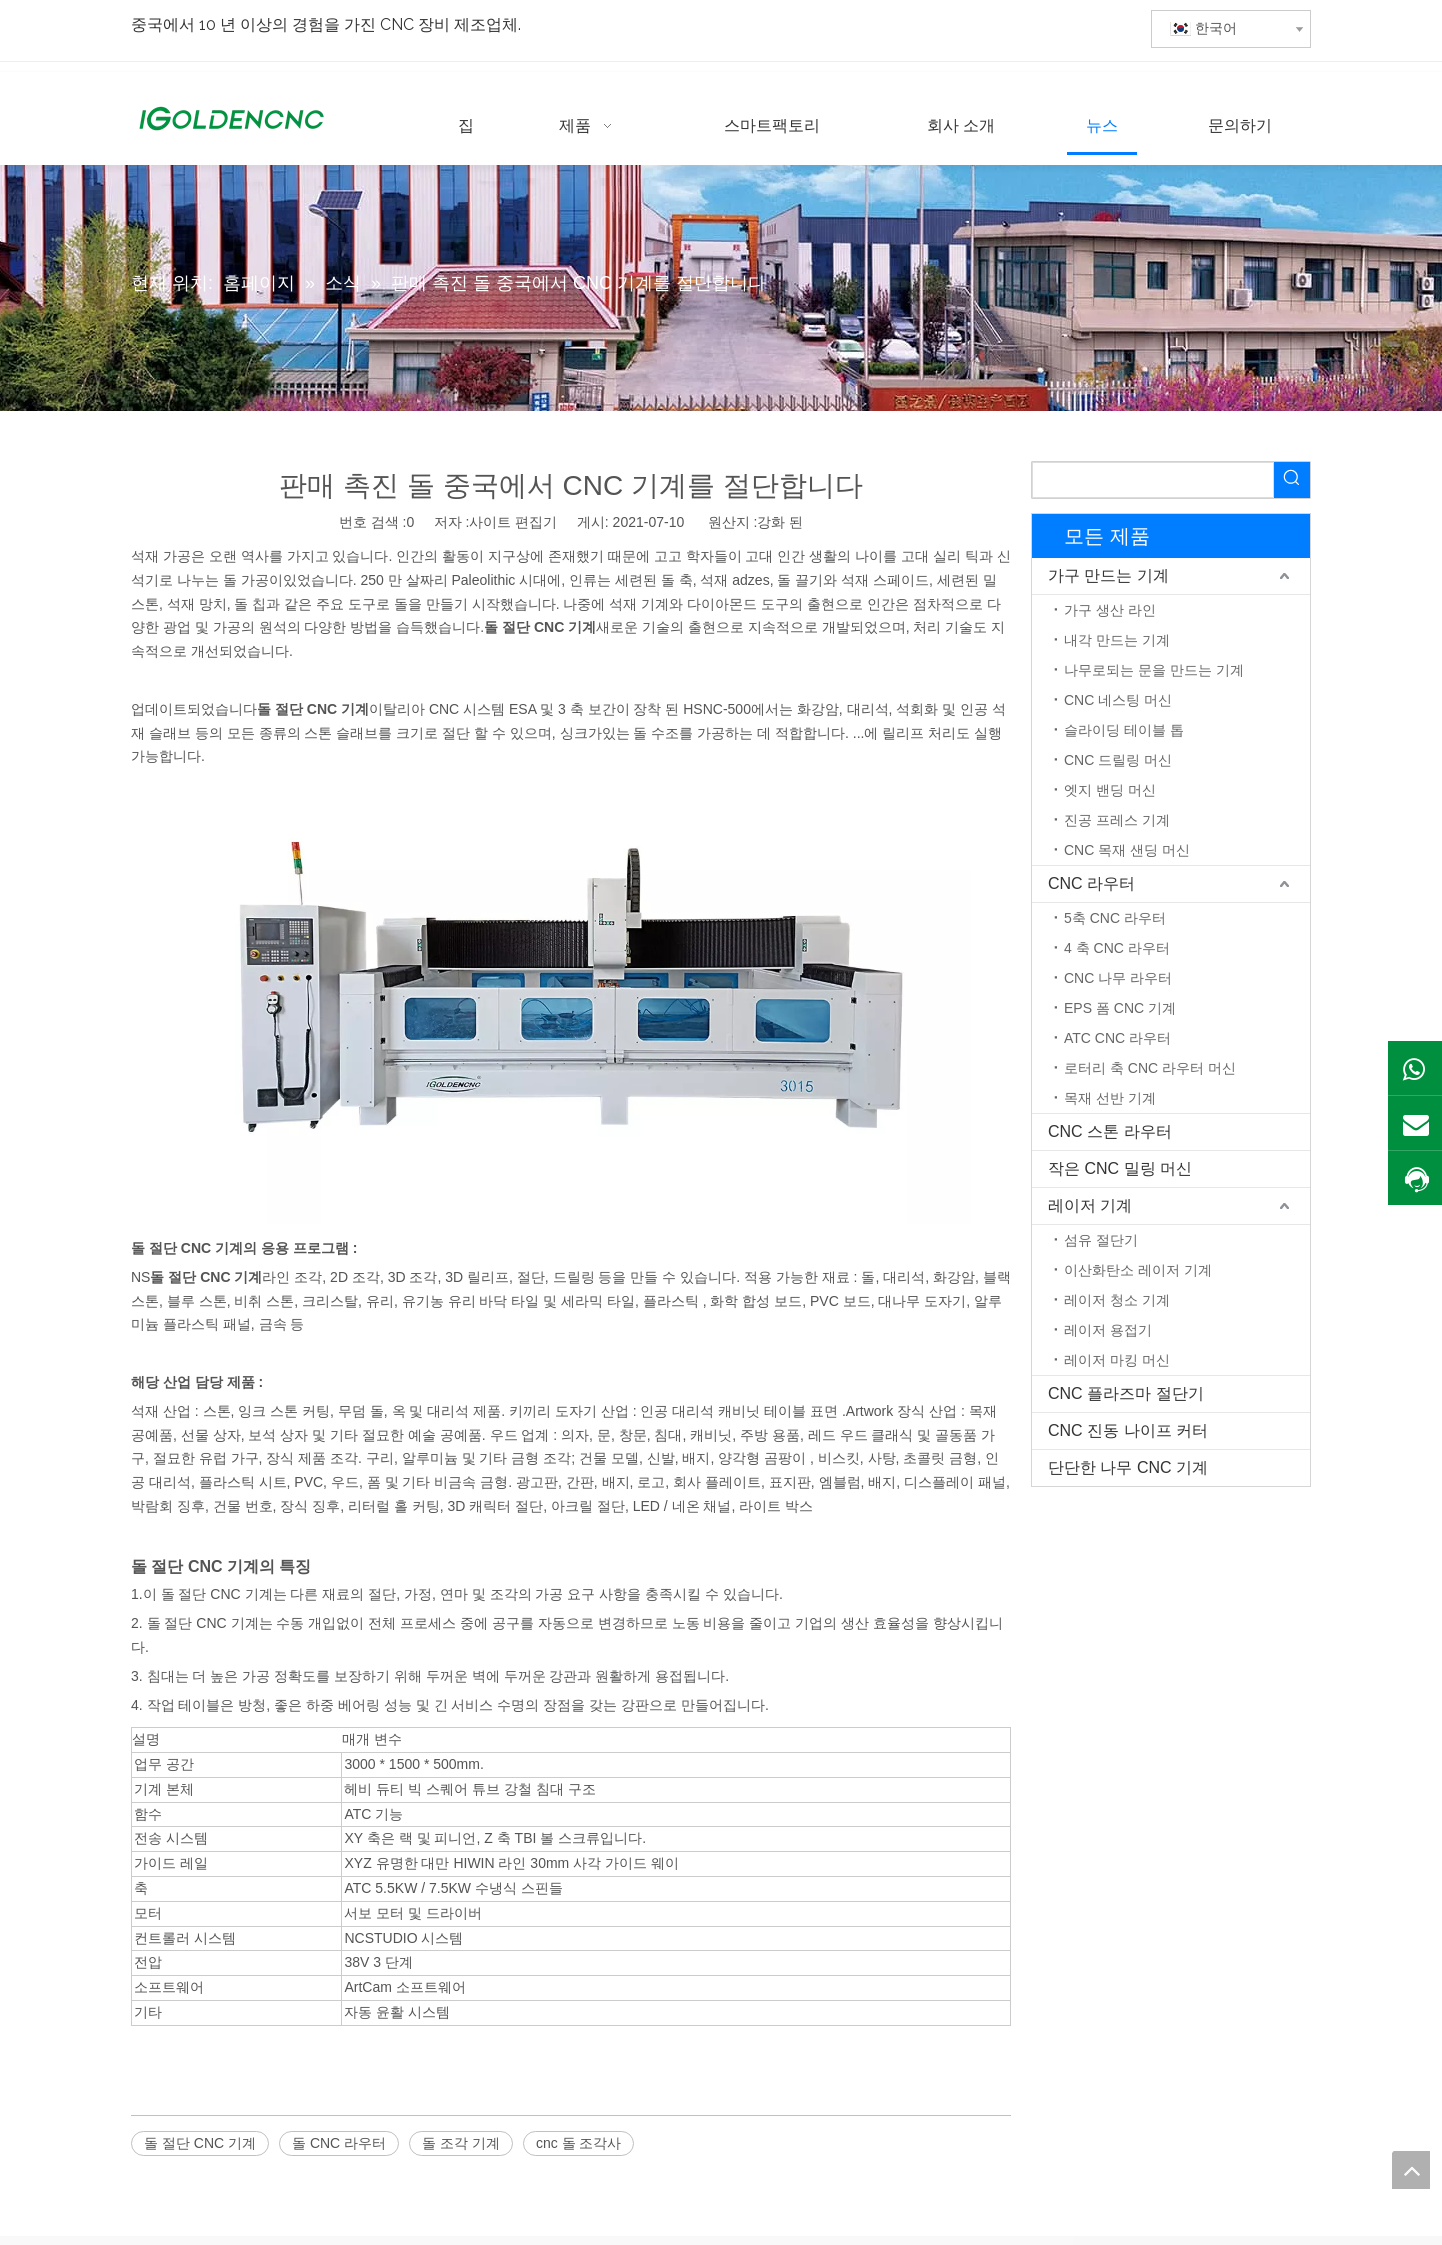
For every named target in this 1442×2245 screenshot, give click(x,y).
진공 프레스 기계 (1117, 820)
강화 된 (780, 522)
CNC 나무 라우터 (1118, 978)
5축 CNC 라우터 (1115, 918)
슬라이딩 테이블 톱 (1124, 730)
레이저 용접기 (1108, 1330)
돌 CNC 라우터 (339, 2143)
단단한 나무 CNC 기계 (1128, 1467)
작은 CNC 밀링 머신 (1120, 1168)
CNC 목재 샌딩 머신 (1127, 850)
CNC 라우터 (1091, 883)
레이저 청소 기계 (1117, 1300)
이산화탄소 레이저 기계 (1138, 1270)
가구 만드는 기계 (1108, 575)
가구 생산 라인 (1110, 610)
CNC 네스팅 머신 (1118, 700)
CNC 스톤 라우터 (1110, 1131)
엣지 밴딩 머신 (1110, 790)
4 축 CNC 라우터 (1117, 948)
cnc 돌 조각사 (579, 2143)
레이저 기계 (1090, 1205)
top (1411, 2170)
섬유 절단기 (1101, 1240)
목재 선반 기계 (1110, 1098)
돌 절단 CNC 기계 (200, 2143)
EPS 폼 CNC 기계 (1120, 1008)
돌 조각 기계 (461, 2143)
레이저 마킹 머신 (1117, 1360)
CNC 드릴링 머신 (1118, 760)
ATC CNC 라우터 (1117, 1038)
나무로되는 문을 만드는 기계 (1154, 670)
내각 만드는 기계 (1117, 640)
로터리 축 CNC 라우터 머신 (1150, 1068)
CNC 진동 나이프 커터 (1128, 1430)
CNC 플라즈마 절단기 (1126, 1393)
